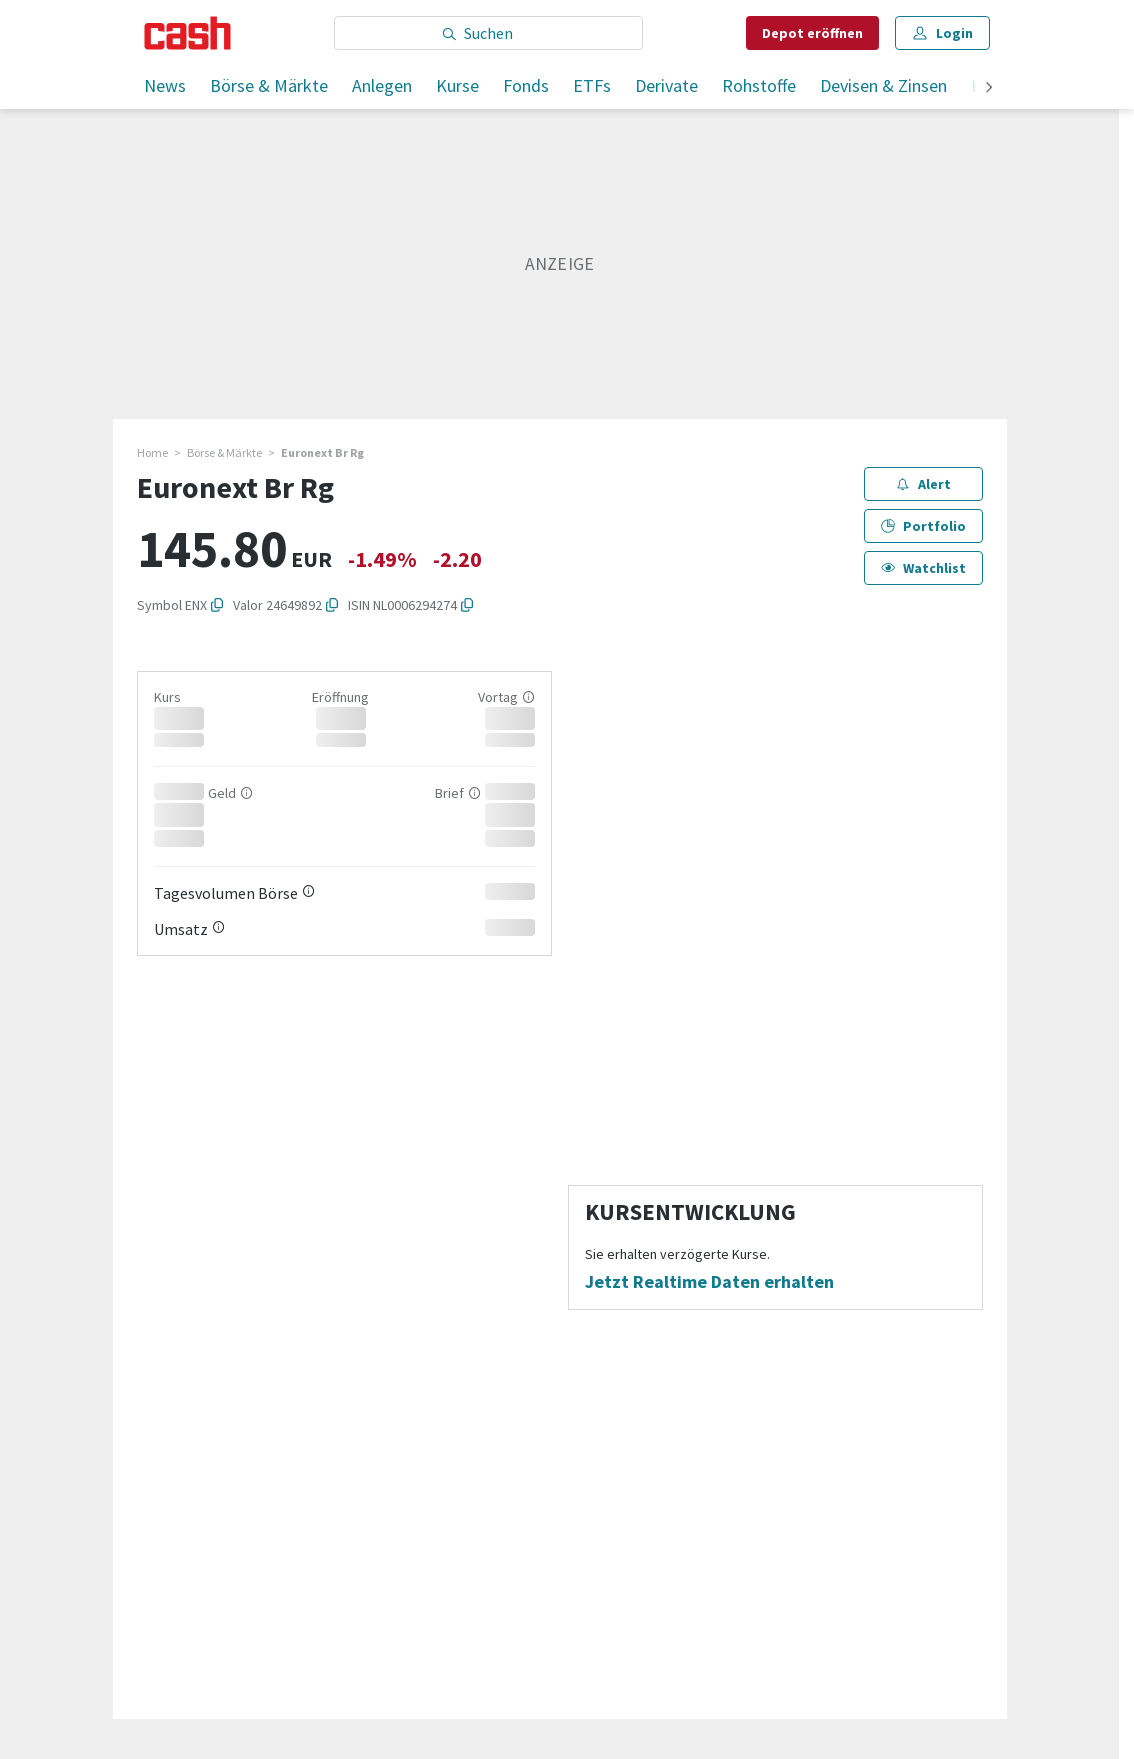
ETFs (592, 85)
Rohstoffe (759, 85)
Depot (812, 33)
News (165, 85)
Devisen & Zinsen (883, 85)
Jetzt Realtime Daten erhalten (709, 1282)
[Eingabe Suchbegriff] (488, 33)
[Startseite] (187, 33)
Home (152, 452)
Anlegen (382, 85)
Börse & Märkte (269, 85)
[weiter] (989, 88)
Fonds (526, 85)
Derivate (666, 85)
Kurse (457, 85)
